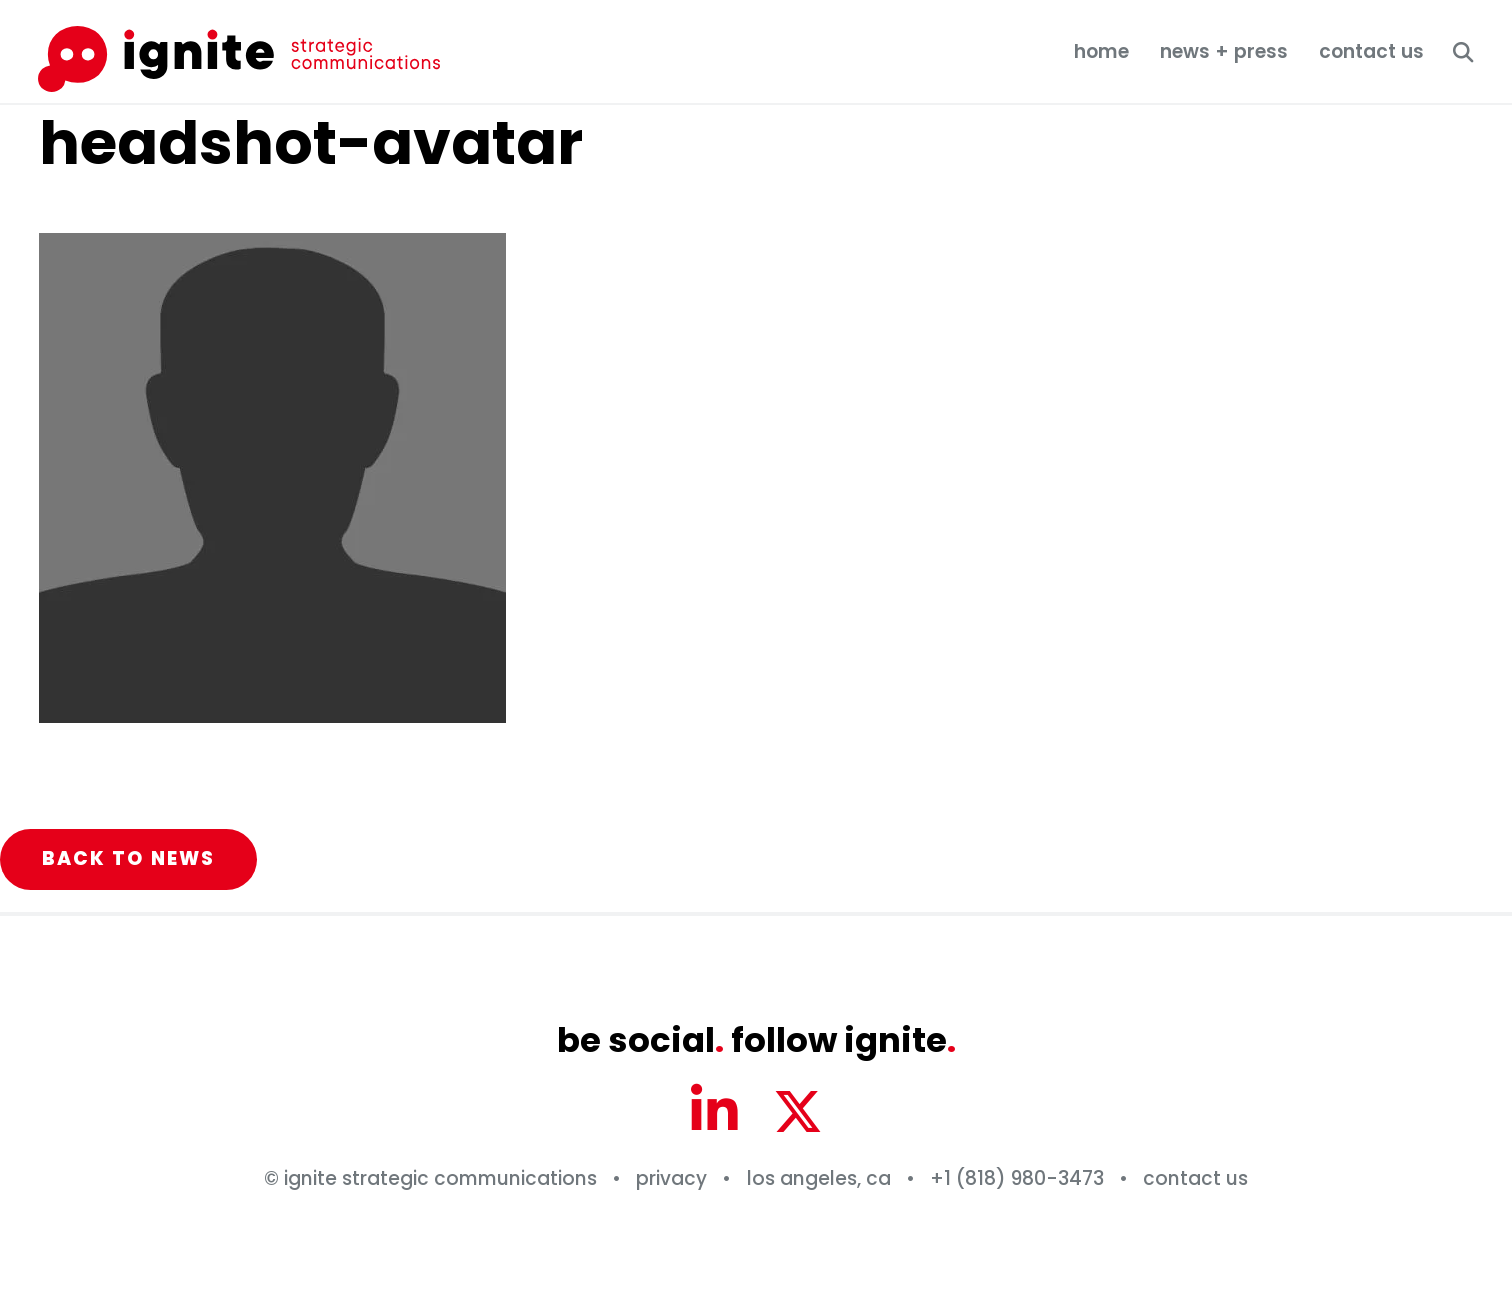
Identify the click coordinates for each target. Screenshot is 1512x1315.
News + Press (1224, 51)
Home (1101, 51)
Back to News (129, 858)
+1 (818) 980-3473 (1017, 1178)
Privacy (671, 1178)
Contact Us (1371, 51)
